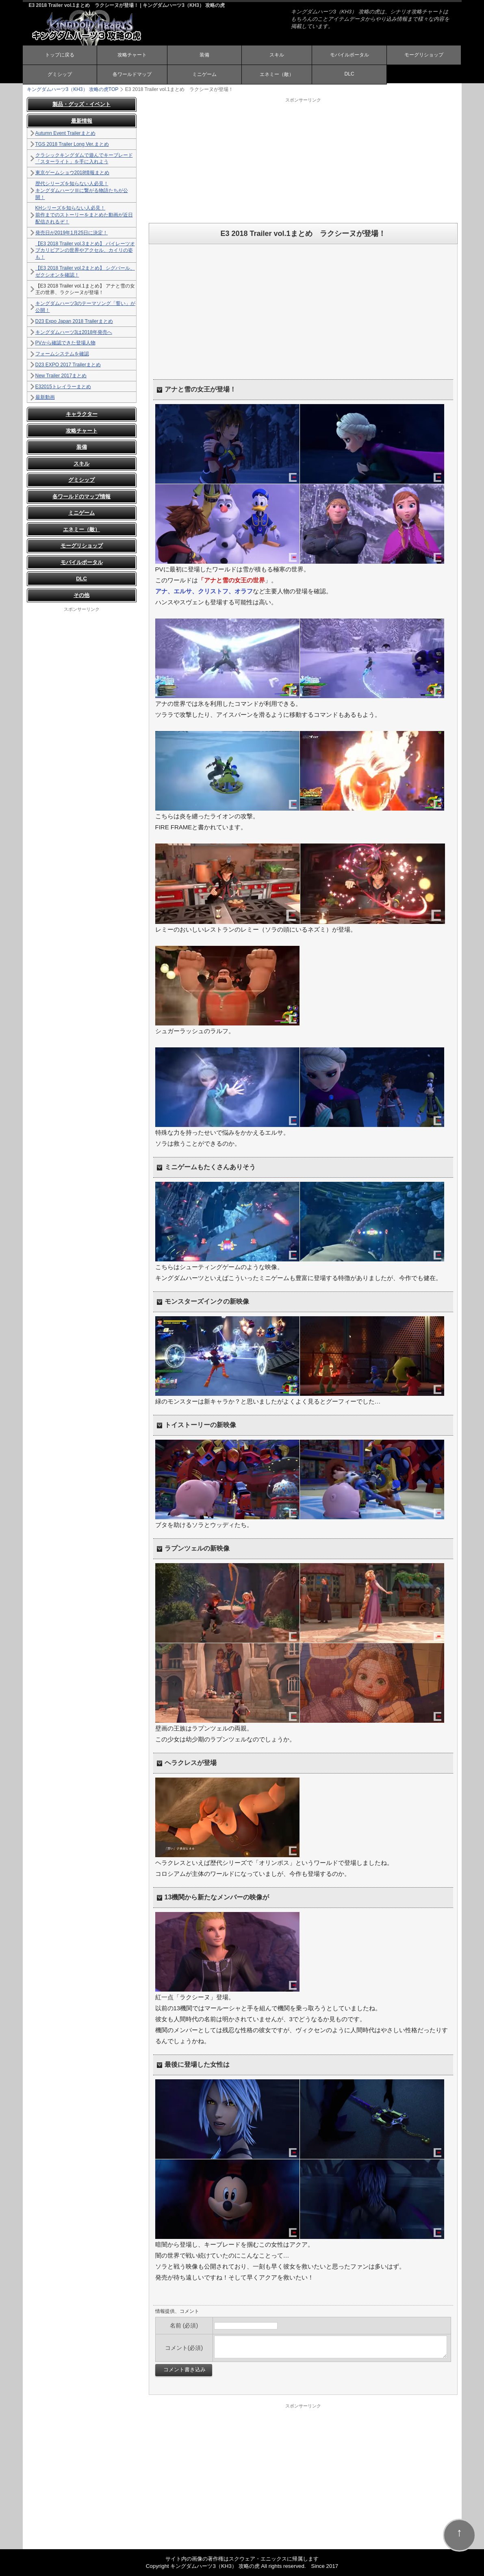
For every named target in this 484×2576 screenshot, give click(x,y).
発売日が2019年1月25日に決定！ (71, 233)
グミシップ (60, 74)
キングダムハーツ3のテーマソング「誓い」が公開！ (85, 307)
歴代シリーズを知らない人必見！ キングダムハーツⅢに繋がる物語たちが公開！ (81, 190)
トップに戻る (59, 55)
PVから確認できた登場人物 (65, 343)
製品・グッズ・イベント (81, 104)
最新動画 (45, 397)
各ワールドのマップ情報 (81, 496)
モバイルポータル (349, 55)
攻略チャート (132, 55)
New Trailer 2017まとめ (61, 376)
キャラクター (82, 414)
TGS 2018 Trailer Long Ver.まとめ (72, 144)
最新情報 (81, 121)
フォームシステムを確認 (62, 354)
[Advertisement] (303, 160)
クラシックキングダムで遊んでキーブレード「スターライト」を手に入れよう (84, 158)
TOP (73, 89)
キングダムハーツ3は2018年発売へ (73, 332)
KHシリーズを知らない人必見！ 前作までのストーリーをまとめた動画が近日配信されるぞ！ (84, 215)
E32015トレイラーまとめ (63, 386)
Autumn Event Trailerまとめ (65, 133)
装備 (204, 55)
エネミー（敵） (277, 74)
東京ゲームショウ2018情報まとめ (72, 172)
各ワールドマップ (132, 74)
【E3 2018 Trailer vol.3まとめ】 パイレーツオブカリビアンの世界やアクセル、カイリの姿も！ (85, 250)
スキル (276, 55)
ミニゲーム (204, 74)
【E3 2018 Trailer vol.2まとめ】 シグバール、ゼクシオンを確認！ (85, 271)
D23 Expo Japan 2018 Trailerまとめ (74, 321)
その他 (81, 595)
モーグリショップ (423, 55)
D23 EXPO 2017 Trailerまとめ (68, 365)
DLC (349, 74)
